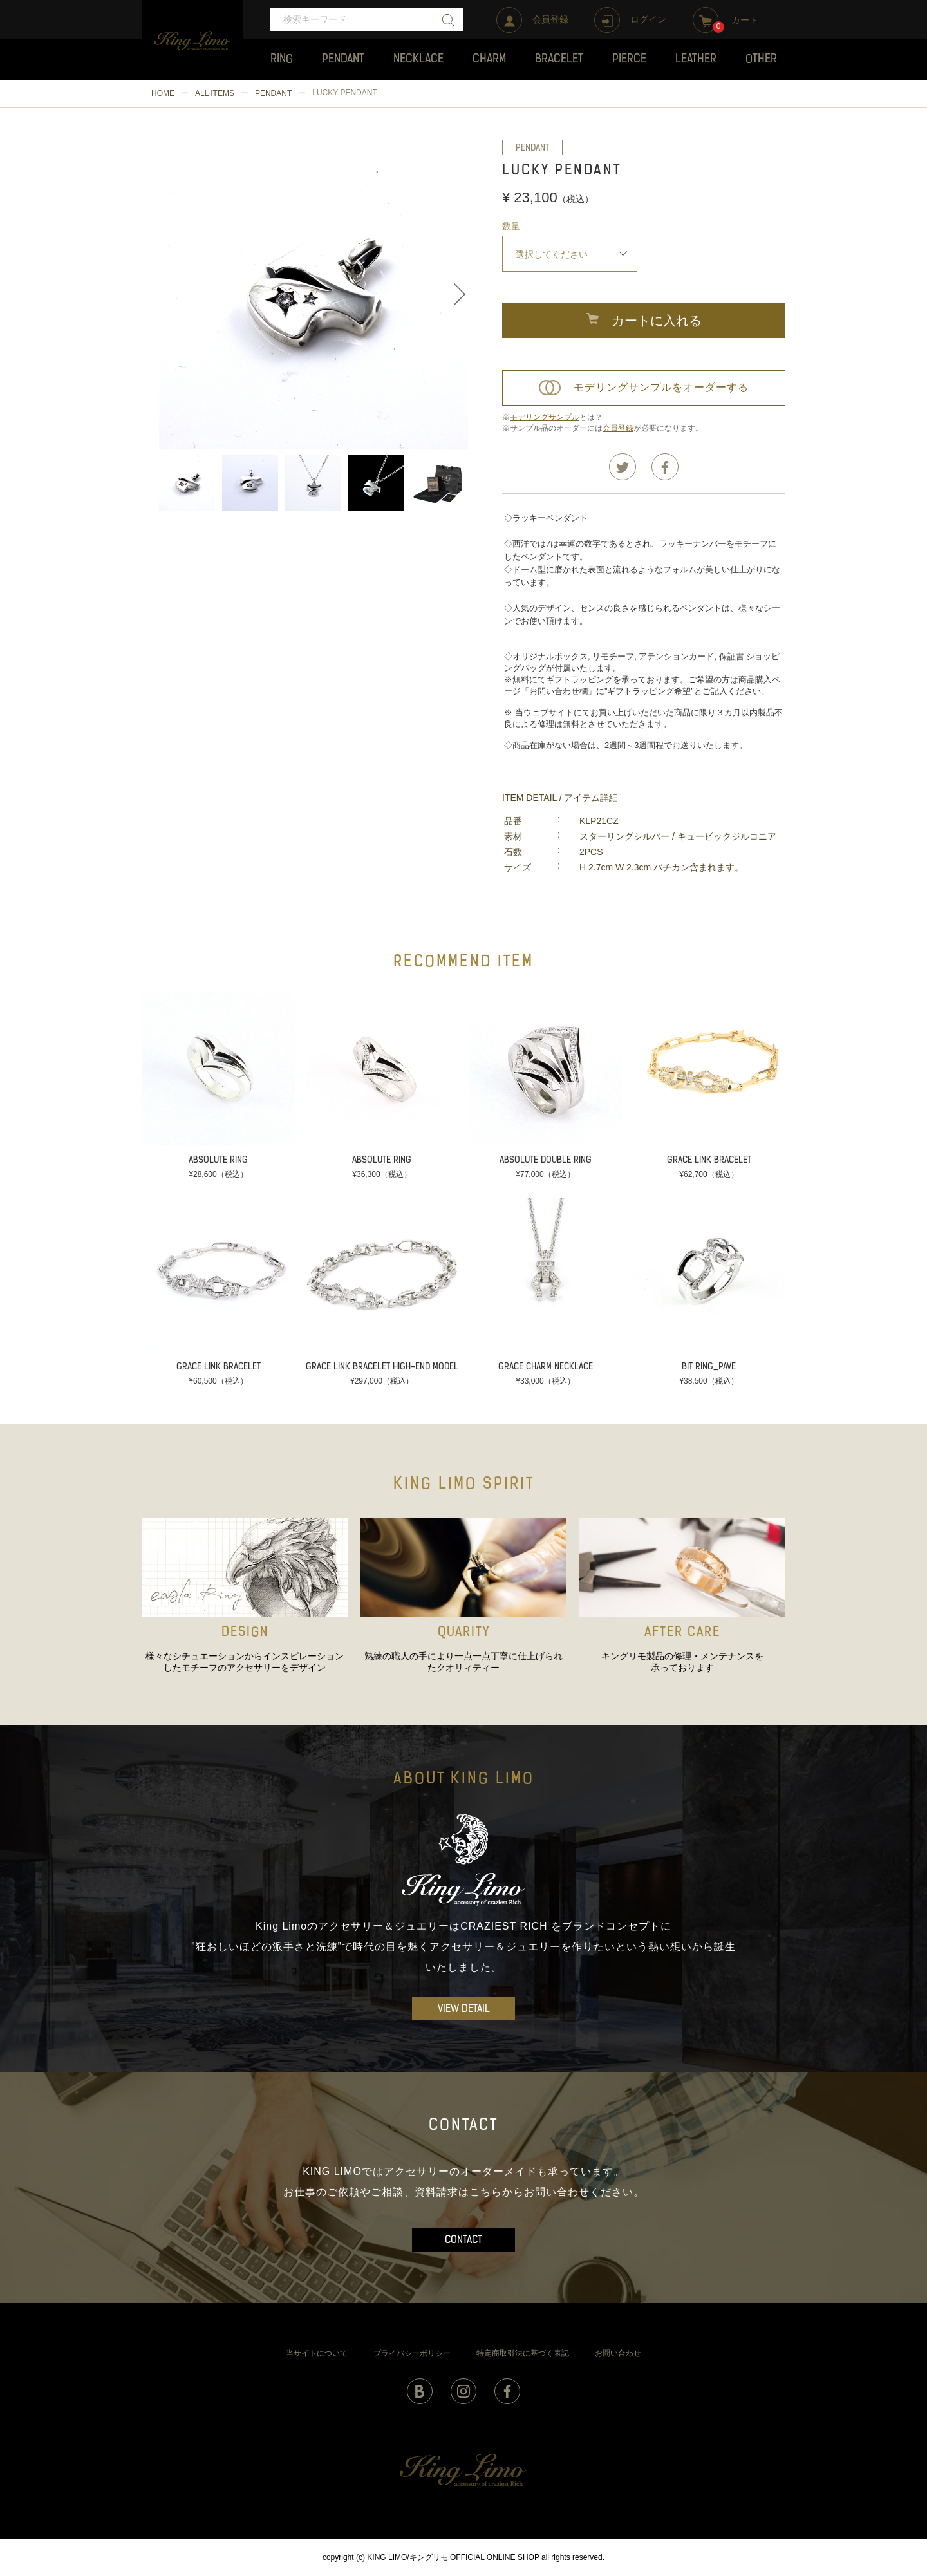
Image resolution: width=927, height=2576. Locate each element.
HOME (162, 93)
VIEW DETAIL (464, 2009)
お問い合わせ (618, 2353)
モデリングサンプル (544, 417)
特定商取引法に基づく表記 (522, 2353)
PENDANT (273, 93)
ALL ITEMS (214, 93)
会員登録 (618, 428)
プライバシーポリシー (412, 2353)
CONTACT (463, 2240)
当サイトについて (317, 2353)
